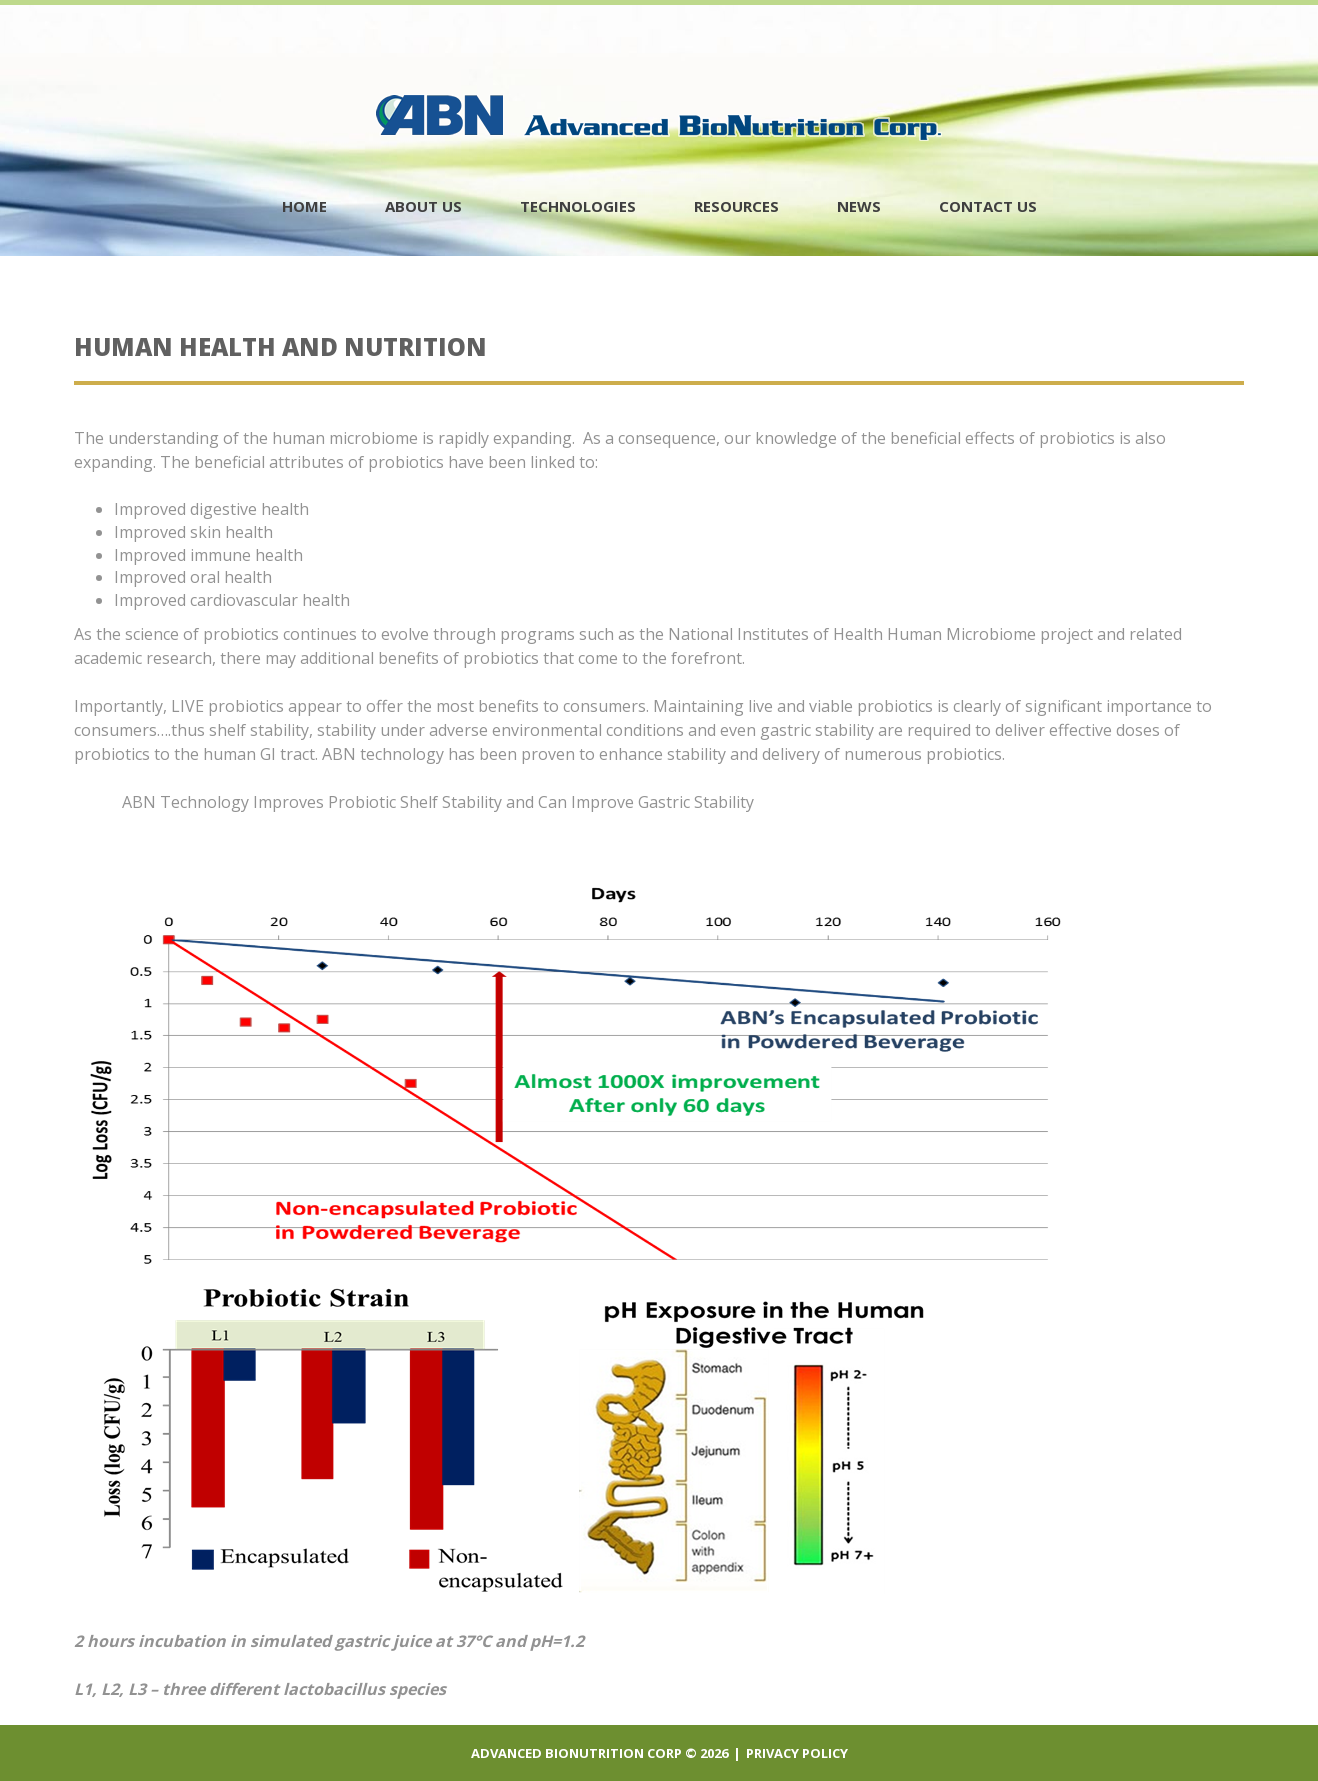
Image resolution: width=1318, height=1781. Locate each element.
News (859, 206)
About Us (423, 206)
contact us (988, 206)
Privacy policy (797, 1753)
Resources (736, 206)
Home (304, 206)
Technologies (578, 206)
